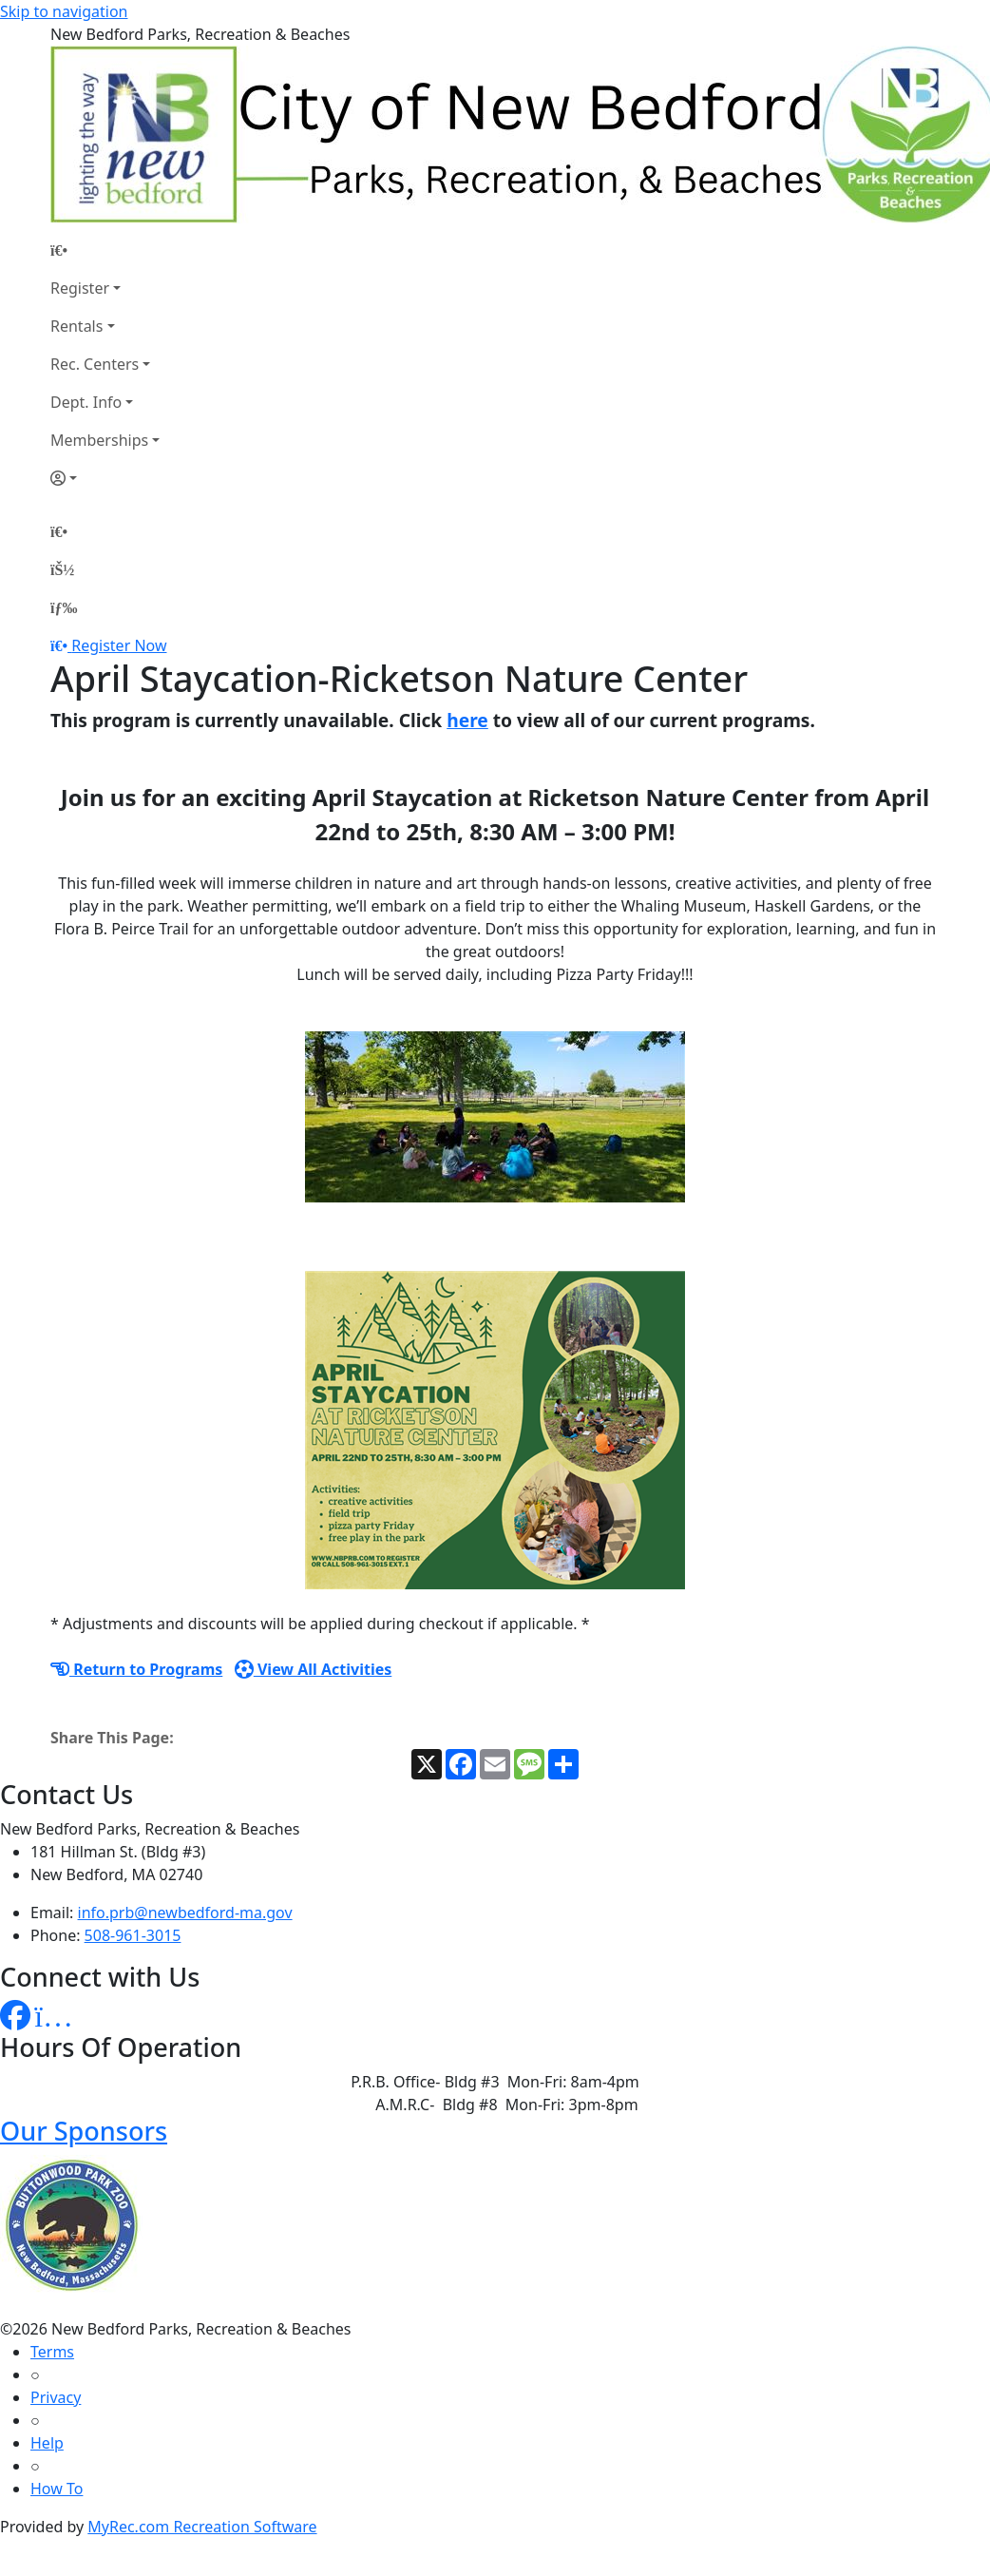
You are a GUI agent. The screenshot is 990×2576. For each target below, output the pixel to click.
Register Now (118, 645)
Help (47, 2442)
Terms (52, 2351)
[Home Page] (105, 250)
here (467, 720)
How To (56, 2488)
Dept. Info (86, 402)
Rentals (76, 326)
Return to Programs (136, 1669)
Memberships (99, 440)
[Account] (105, 478)
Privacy (55, 2397)
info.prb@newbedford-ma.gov (185, 1912)
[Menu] (63, 607)
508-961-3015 (133, 1935)
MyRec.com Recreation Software (201, 2526)
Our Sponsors (83, 2130)
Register (79, 288)
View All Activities (313, 1669)
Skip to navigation (63, 11)
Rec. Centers (94, 364)
